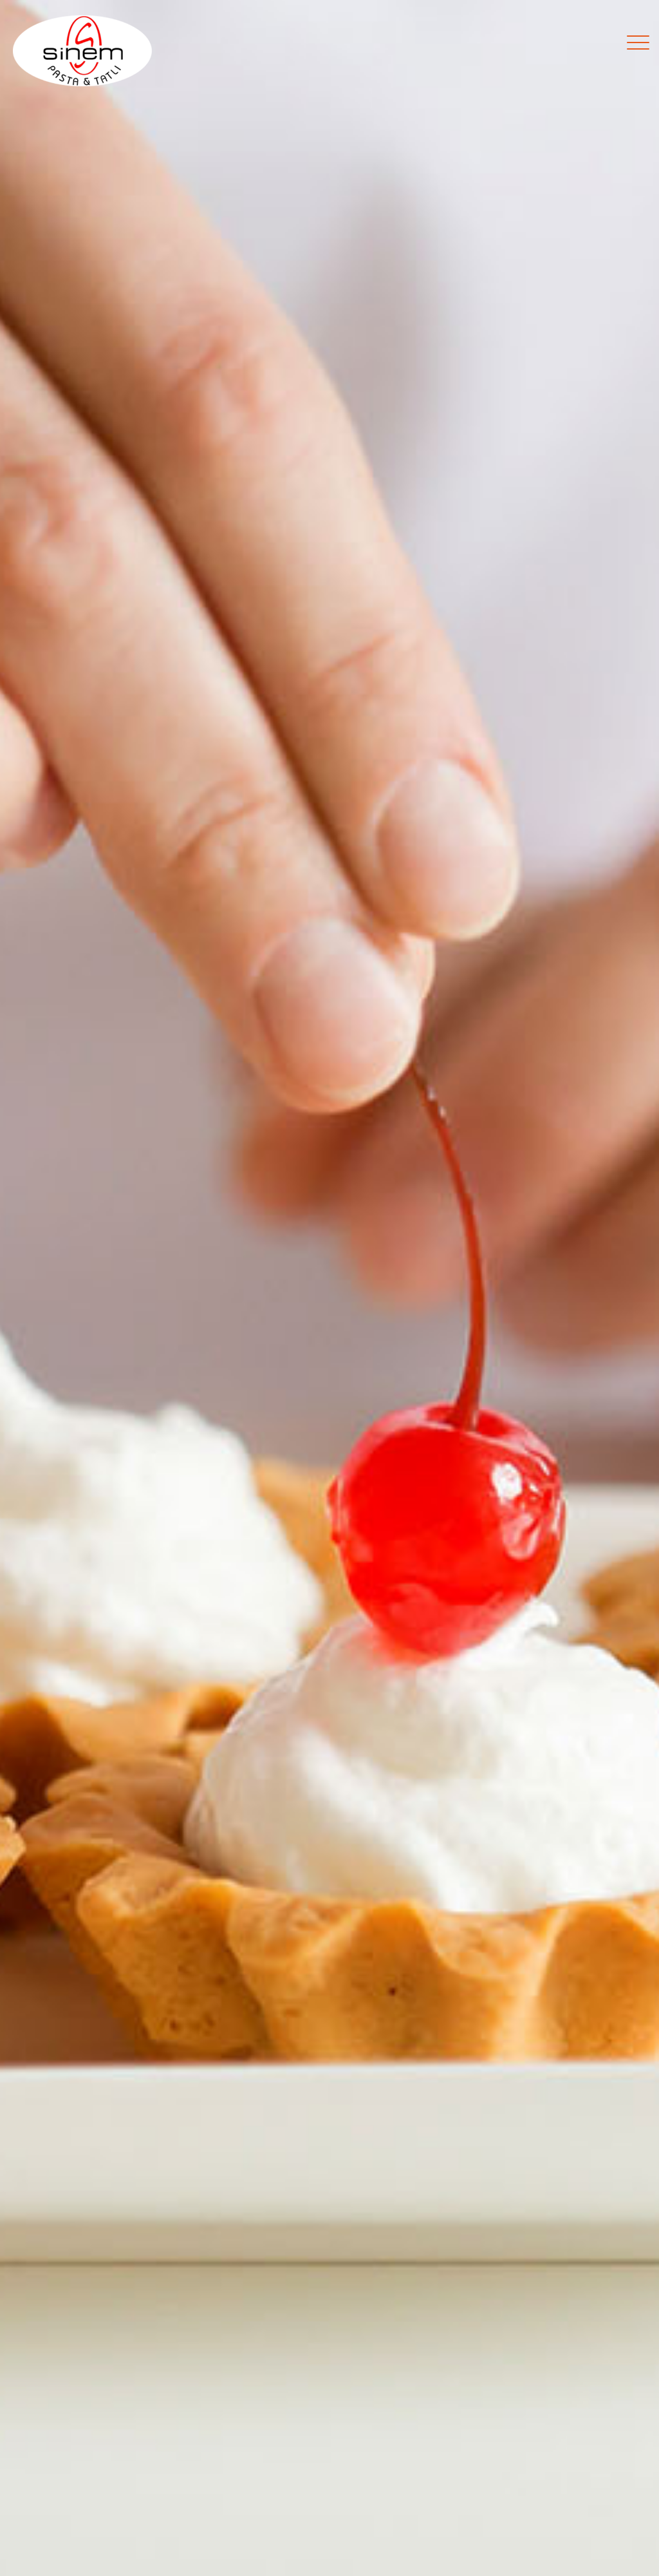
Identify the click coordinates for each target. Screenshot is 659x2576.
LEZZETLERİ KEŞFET (329, 1375)
